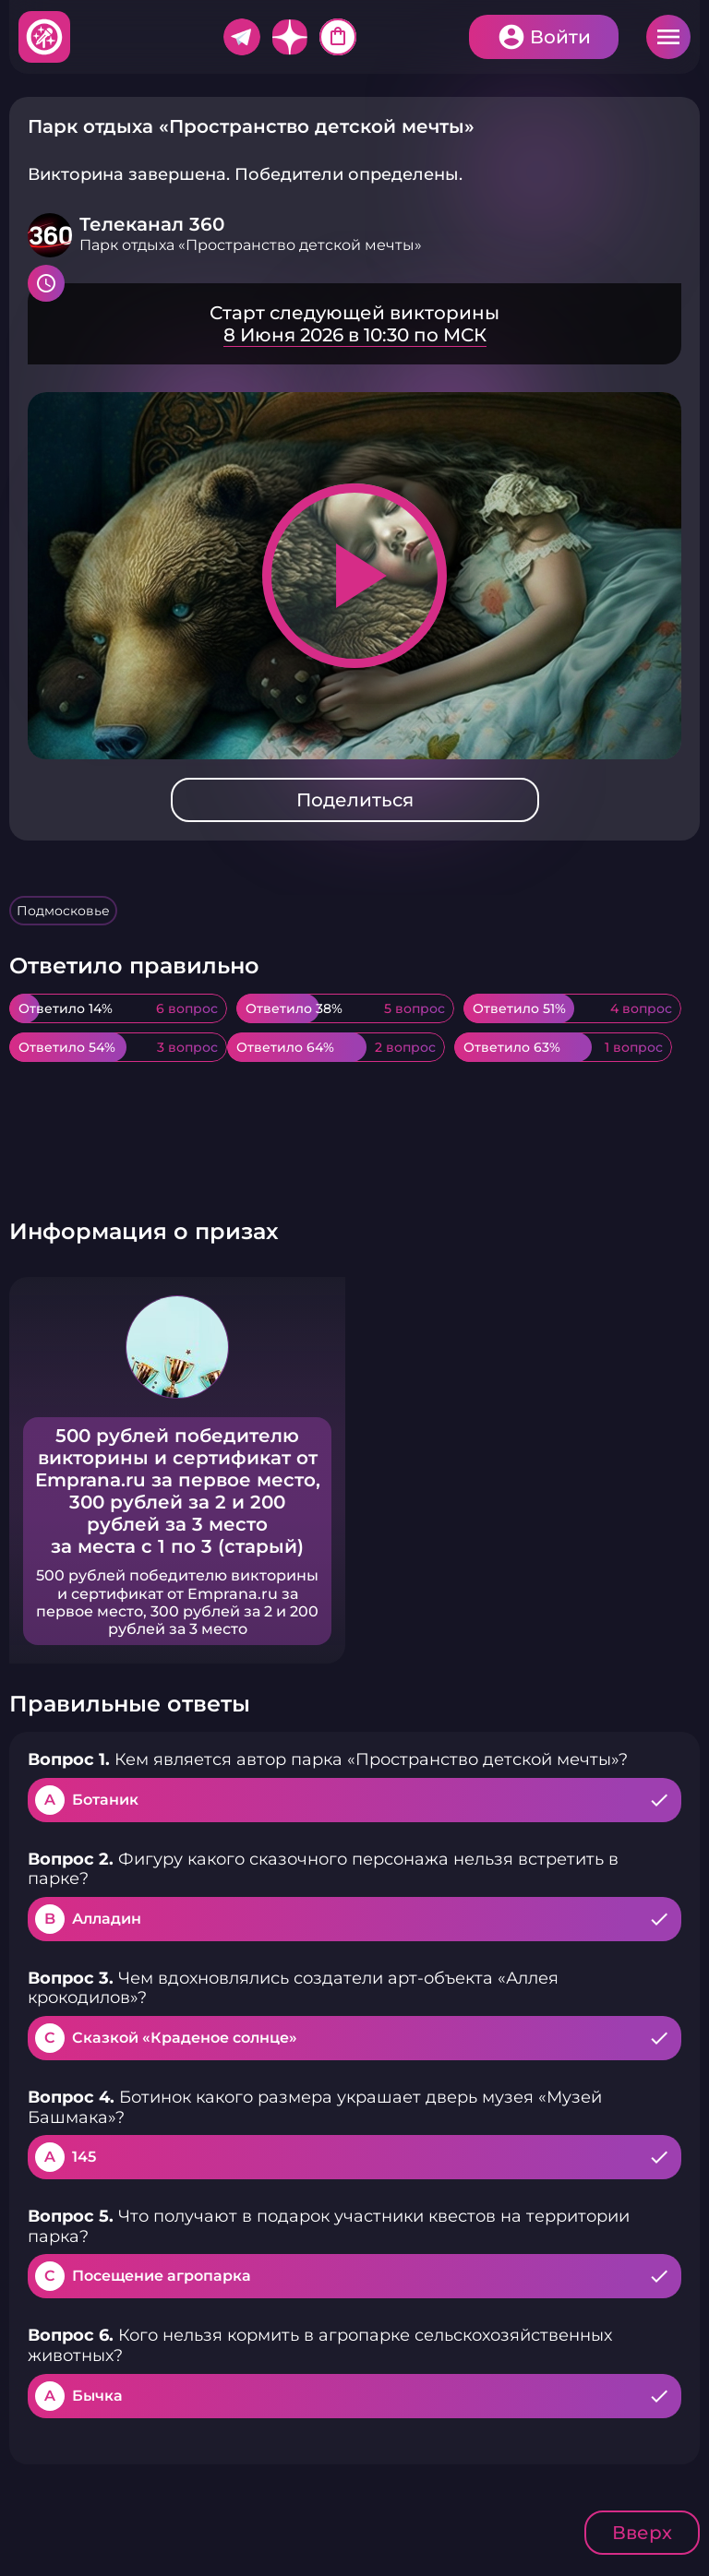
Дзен (290, 37)
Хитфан (45, 37)
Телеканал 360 (151, 224)
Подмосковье (63, 910)
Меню (668, 37)
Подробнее (354, 323)
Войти (560, 37)
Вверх (642, 2533)
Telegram (242, 37)
